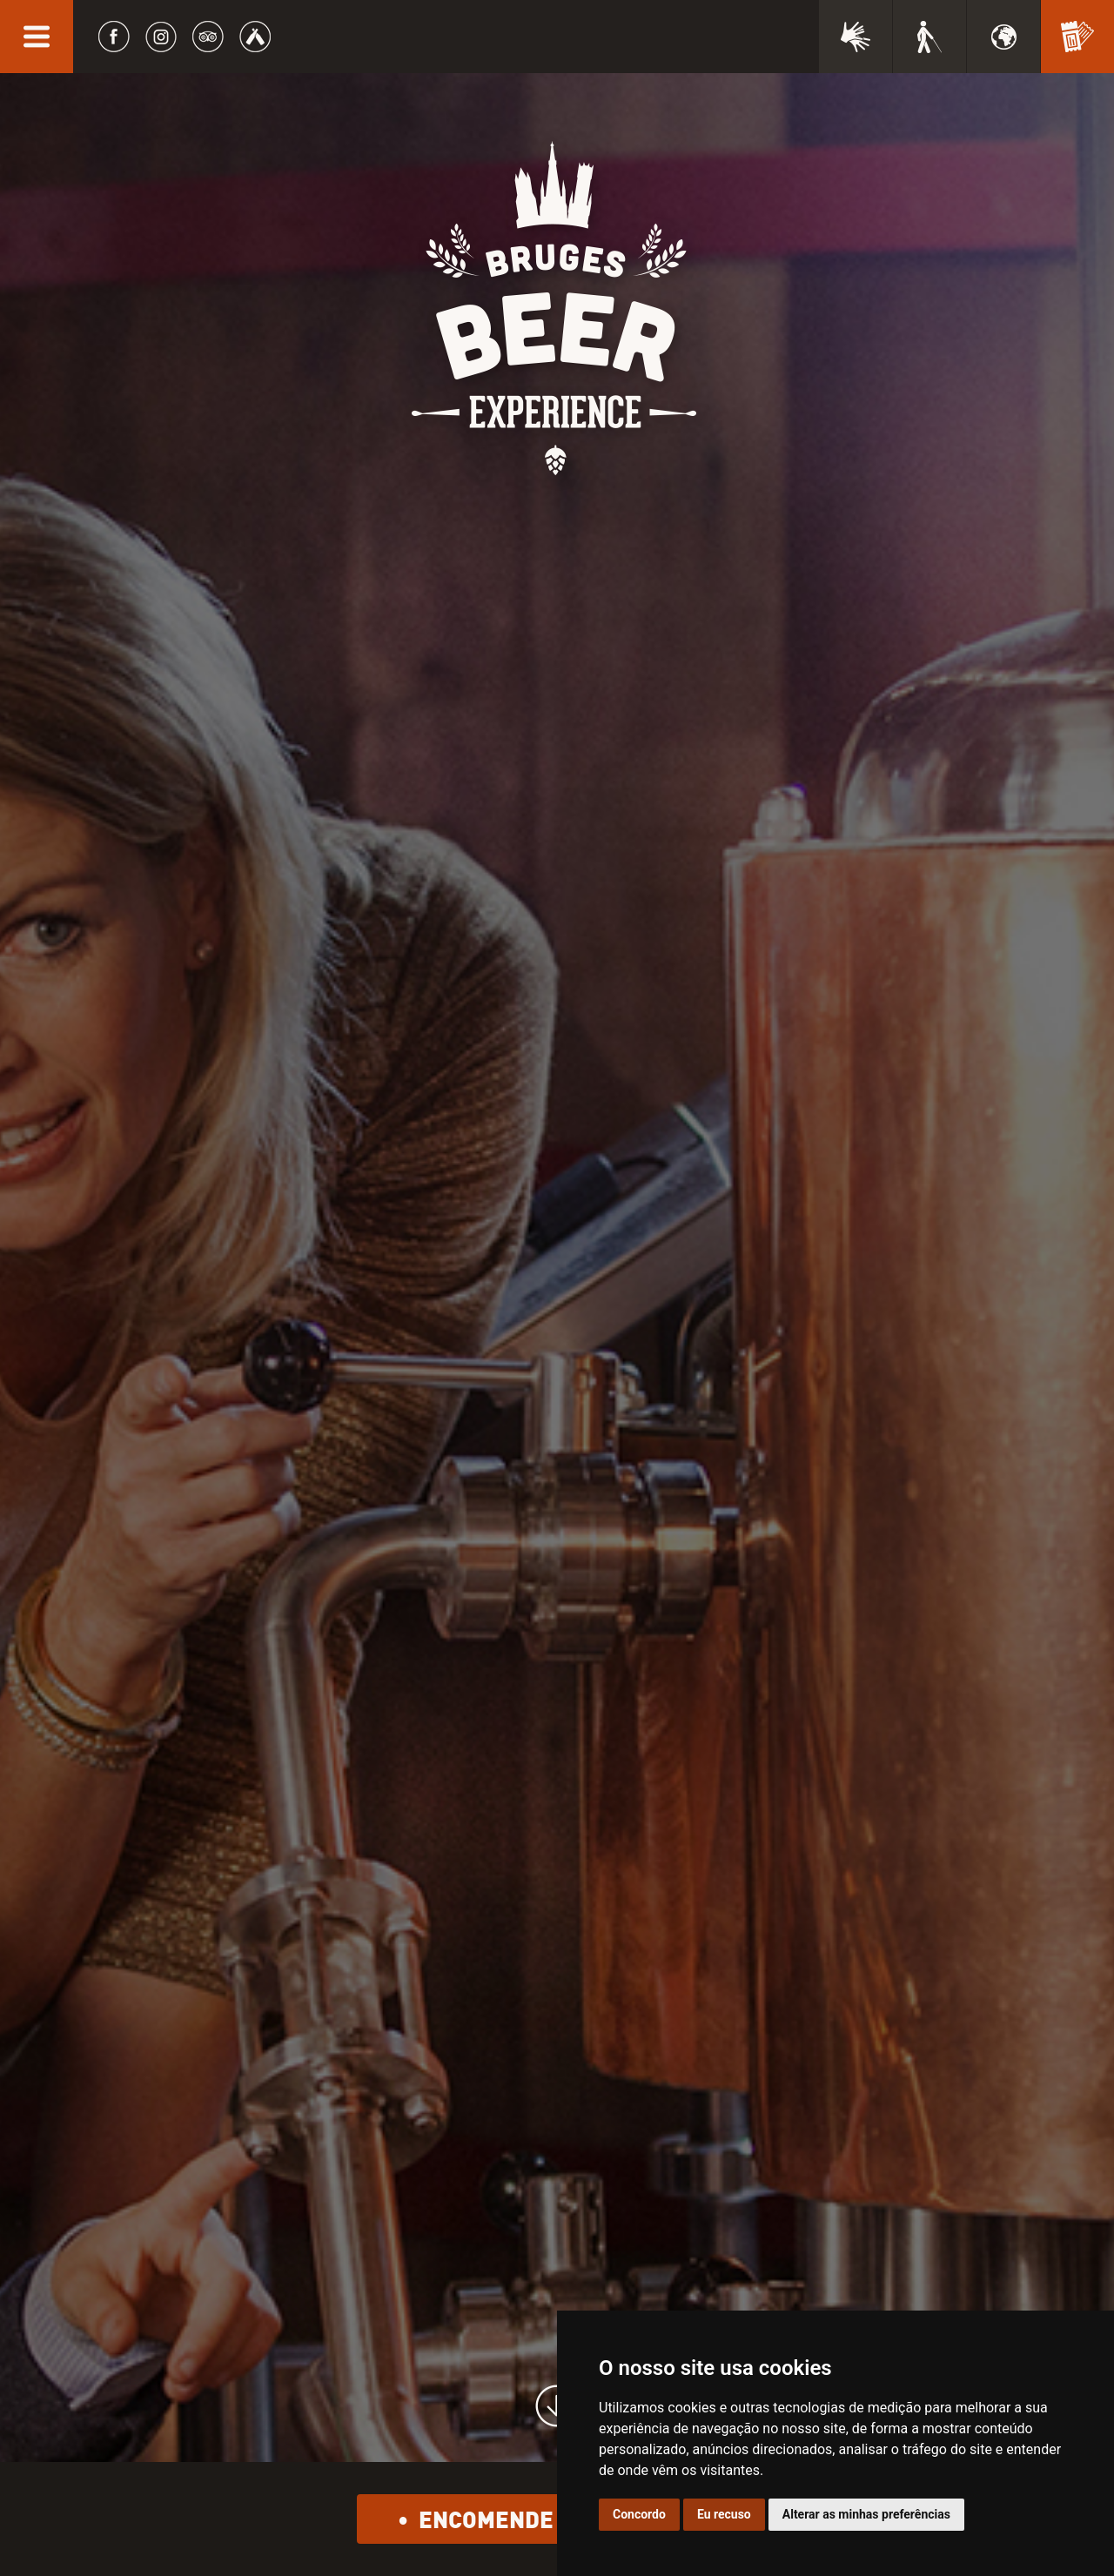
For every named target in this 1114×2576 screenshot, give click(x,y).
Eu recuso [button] (724, 2514)
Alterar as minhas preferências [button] (866, 2514)
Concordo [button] (639, 2514)
